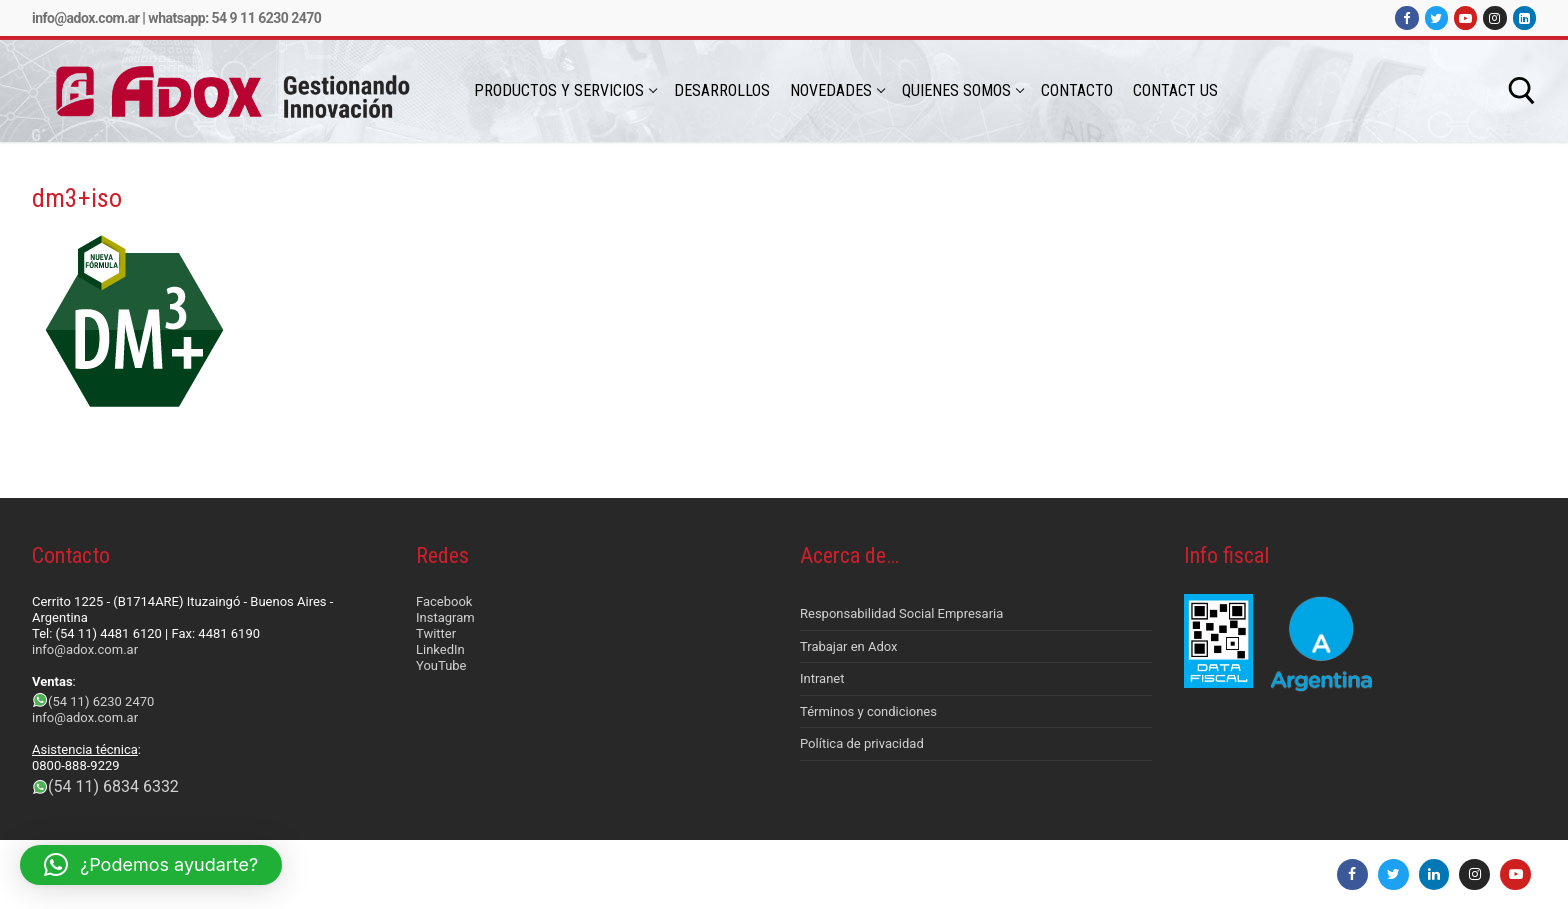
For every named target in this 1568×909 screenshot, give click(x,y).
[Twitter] (1436, 17)
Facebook (444, 601)
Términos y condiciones (868, 711)
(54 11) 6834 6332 (113, 786)
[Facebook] (1406, 17)
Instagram (445, 617)
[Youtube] (1465, 17)
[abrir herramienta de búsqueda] (1522, 91)
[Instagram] (1494, 17)
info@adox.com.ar (85, 18)
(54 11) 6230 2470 (101, 701)
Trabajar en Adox (849, 646)
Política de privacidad (862, 743)
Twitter (436, 633)
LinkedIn (440, 649)
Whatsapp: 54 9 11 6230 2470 (234, 18)
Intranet (822, 678)
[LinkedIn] (1524, 17)
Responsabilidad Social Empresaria (901, 613)
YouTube (441, 665)
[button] (151, 865)
